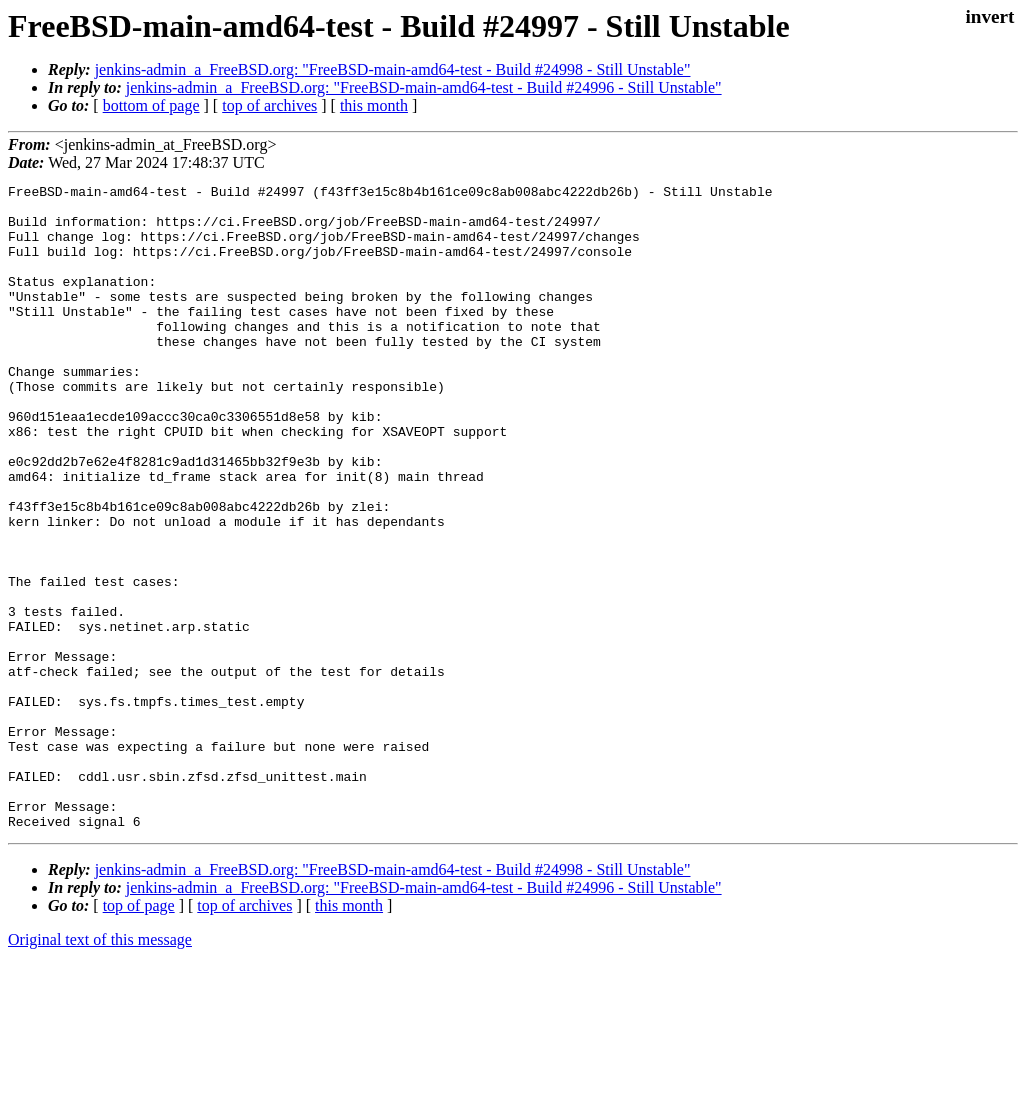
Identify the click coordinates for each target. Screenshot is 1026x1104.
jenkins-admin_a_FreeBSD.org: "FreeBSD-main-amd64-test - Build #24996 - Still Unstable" (424, 87)
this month (374, 105)
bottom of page (151, 105)
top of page (139, 1034)
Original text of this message (100, 1068)
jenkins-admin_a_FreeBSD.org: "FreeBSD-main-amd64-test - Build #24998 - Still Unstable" (393, 69)
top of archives (269, 105)
